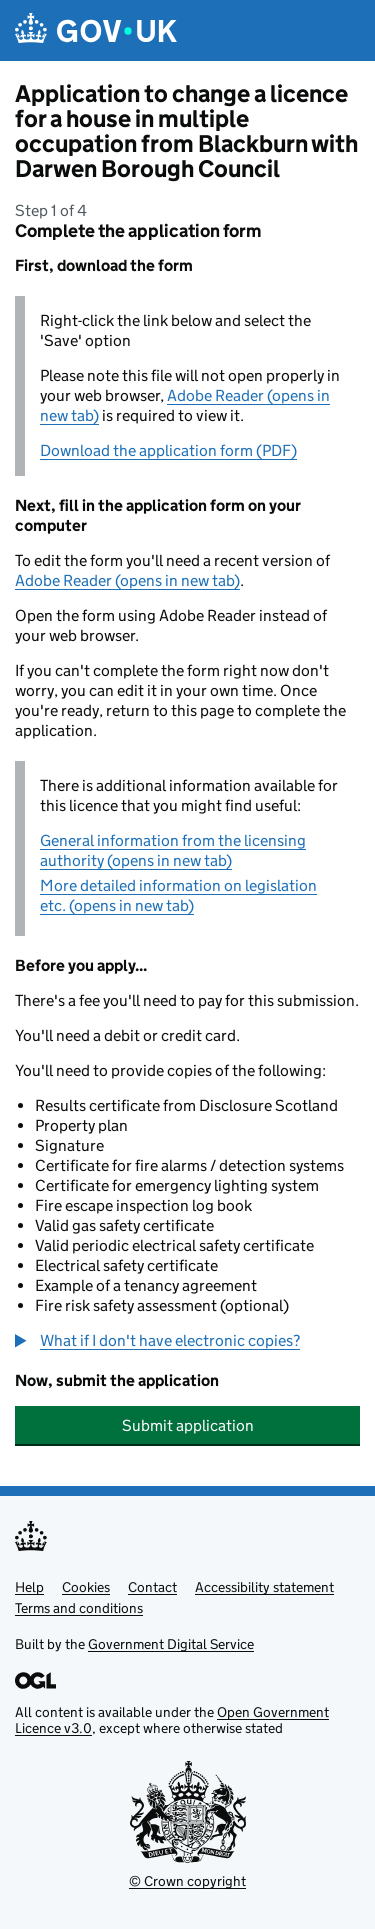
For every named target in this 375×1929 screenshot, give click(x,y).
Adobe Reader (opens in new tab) (127, 580)
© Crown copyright (187, 1881)
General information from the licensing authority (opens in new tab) (173, 850)
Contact (152, 1587)
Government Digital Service (171, 1644)
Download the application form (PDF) (168, 450)
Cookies (86, 1587)
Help (29, 1587)
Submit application (188, 1425)
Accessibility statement (264, 1587)
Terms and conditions (79, 1608)
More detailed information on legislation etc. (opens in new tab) (178, 895)
